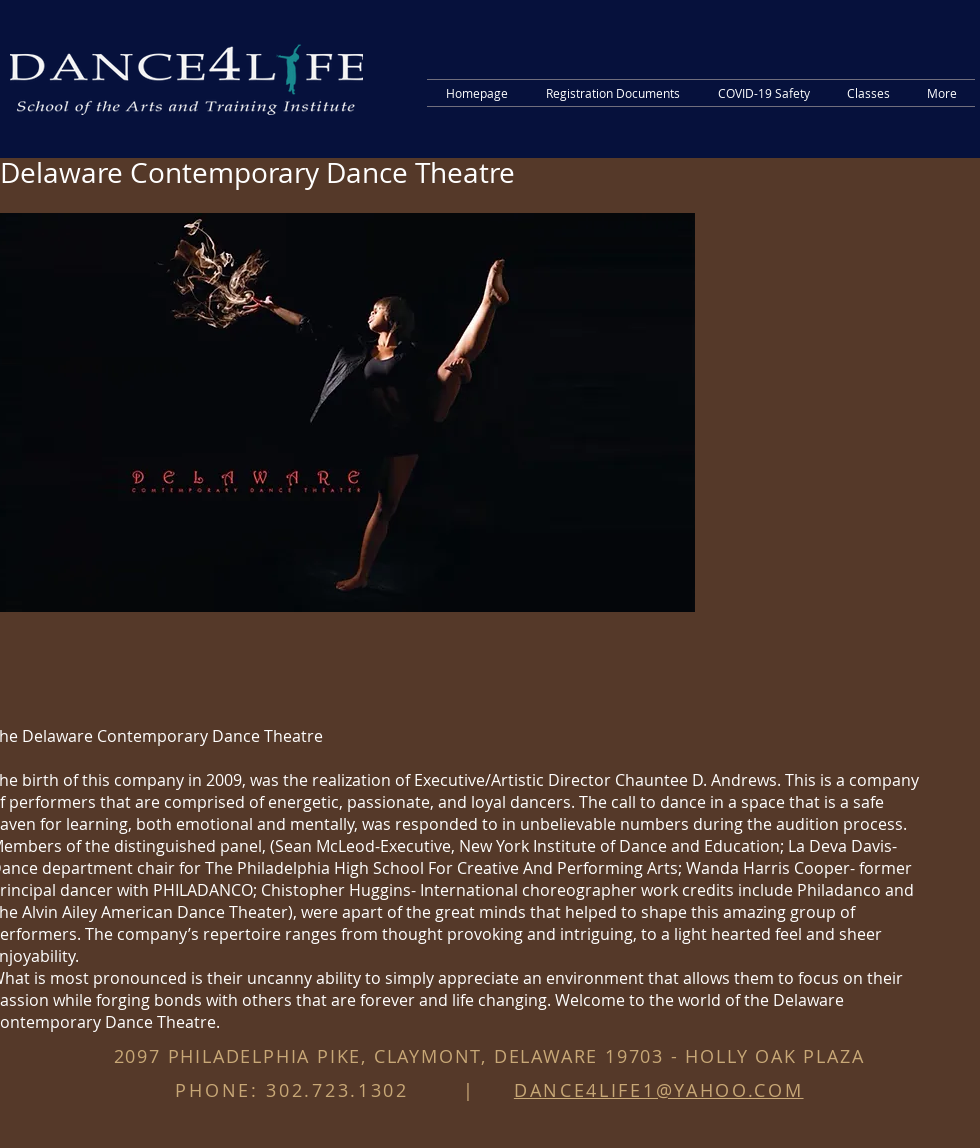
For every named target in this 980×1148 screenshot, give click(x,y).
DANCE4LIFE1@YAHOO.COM (659, 1090)
